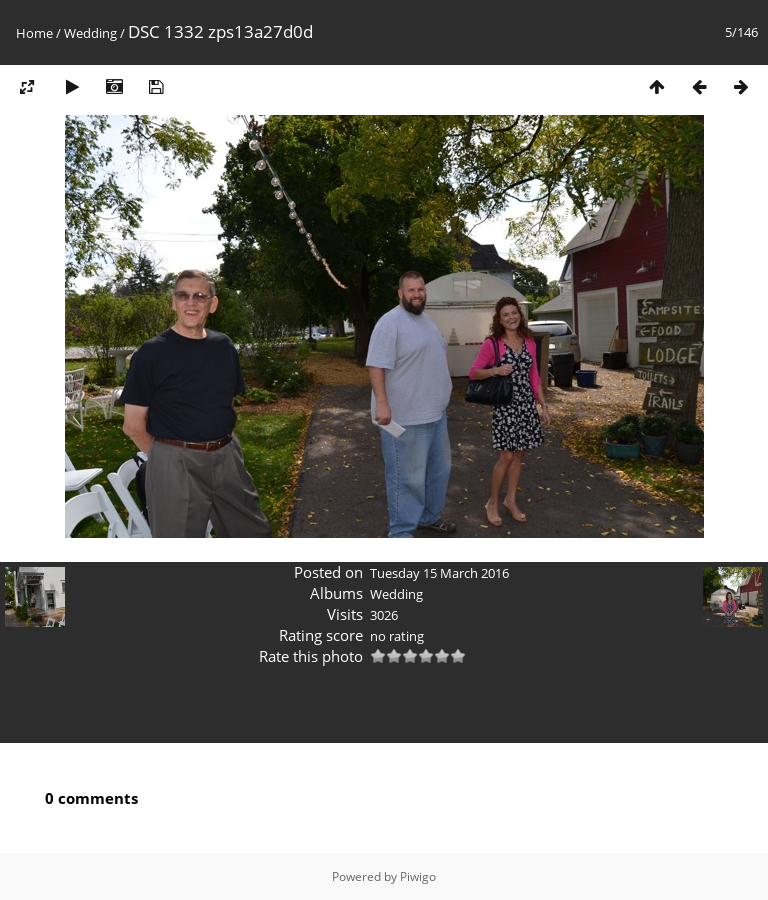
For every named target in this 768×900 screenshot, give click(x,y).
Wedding (90, 33)
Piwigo (418, 876)
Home (34, 33)
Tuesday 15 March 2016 (439, 573)
